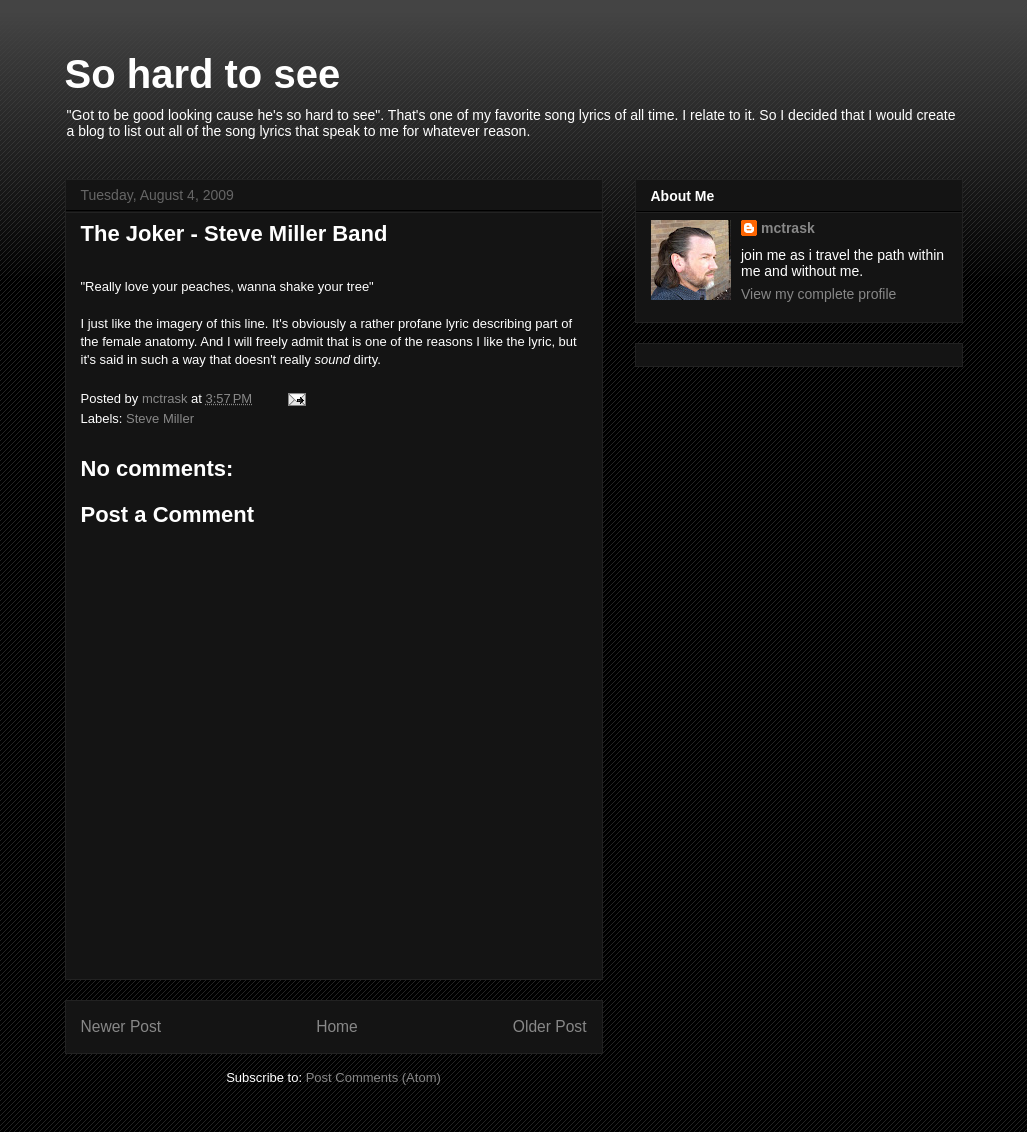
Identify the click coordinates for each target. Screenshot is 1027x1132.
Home (337, 1026)
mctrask (788, 228)
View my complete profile (818, 294)
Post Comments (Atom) (373, 1077)
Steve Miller (160, 418)
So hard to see (203, 74)
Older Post (550, 1026)
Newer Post (121, 1026)
